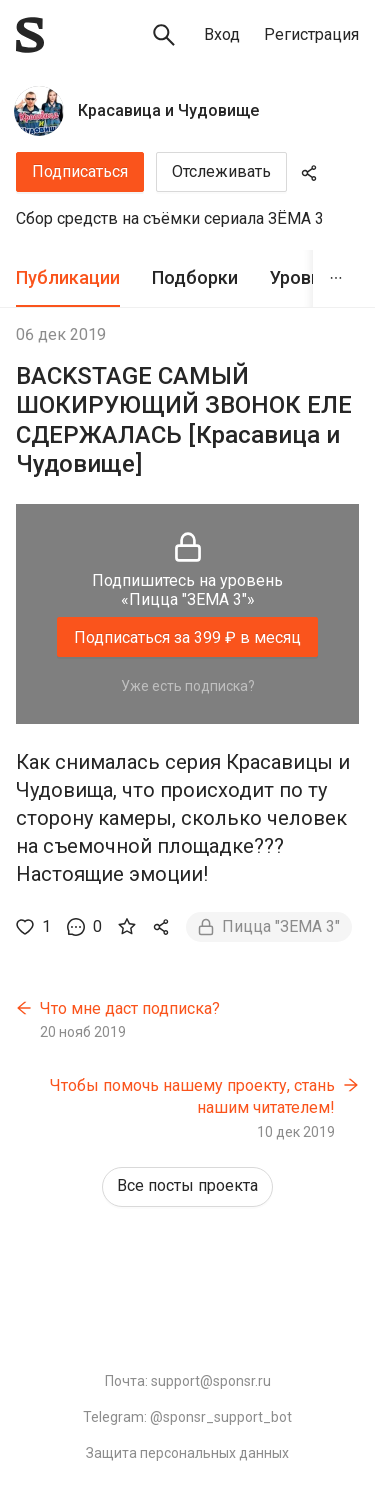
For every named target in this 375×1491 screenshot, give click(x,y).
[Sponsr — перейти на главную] (30, 35)
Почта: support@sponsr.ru (188, 1381)
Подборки (195, 277)
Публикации (68, 277)
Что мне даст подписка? (130, 1008)
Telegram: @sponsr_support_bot (187, 1417)
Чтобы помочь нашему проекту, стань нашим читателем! (192, 1096)
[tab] (68, 278)
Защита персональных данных (187, 1453)
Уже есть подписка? (188, 686)
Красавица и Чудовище (168, 110)
